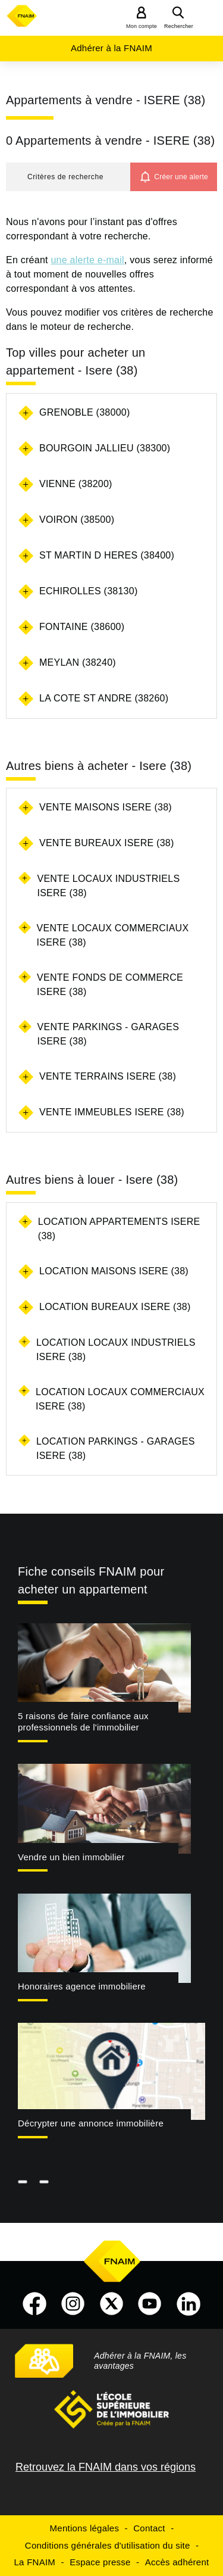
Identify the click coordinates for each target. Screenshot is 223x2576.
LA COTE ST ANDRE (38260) (103, 698)
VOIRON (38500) (76, 519)
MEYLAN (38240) (77, 662)
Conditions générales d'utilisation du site (107, 2545)
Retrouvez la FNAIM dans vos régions (105, 2467)
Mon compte (141, 26)
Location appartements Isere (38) (119, 1229)
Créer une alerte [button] (181, 177)
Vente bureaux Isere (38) (106, 843)
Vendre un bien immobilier (71, 1857)
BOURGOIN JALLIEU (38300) (104, 448)
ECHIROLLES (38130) (88, 591)
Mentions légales (85, 2528)
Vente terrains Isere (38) (107, 1076)
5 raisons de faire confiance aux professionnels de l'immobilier (83, 1721)
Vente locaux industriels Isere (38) (108, 886)
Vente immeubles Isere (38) (111, 1112)
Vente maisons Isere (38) (105, 807)
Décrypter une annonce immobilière (91, 2123)
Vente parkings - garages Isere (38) (108, 1034)
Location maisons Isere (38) (114, 1271)
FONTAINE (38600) (81, 627)
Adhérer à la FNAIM (111, 48)
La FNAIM (35, 2562)
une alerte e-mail (87, 260)
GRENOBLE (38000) (84, 412)
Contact (149, 2528)
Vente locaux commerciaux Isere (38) (113, 935)
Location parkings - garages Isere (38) (115, 1448)
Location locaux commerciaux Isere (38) (120, 1399)
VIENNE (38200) (75, 484)
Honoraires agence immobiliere (82, 1986)
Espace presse (100, 2562)
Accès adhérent (177, 2562)
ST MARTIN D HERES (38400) (106, 555)
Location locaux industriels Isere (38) (116, 1349)
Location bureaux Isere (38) (115, 1307)
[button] (68, 177)
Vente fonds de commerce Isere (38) (110, 984)
